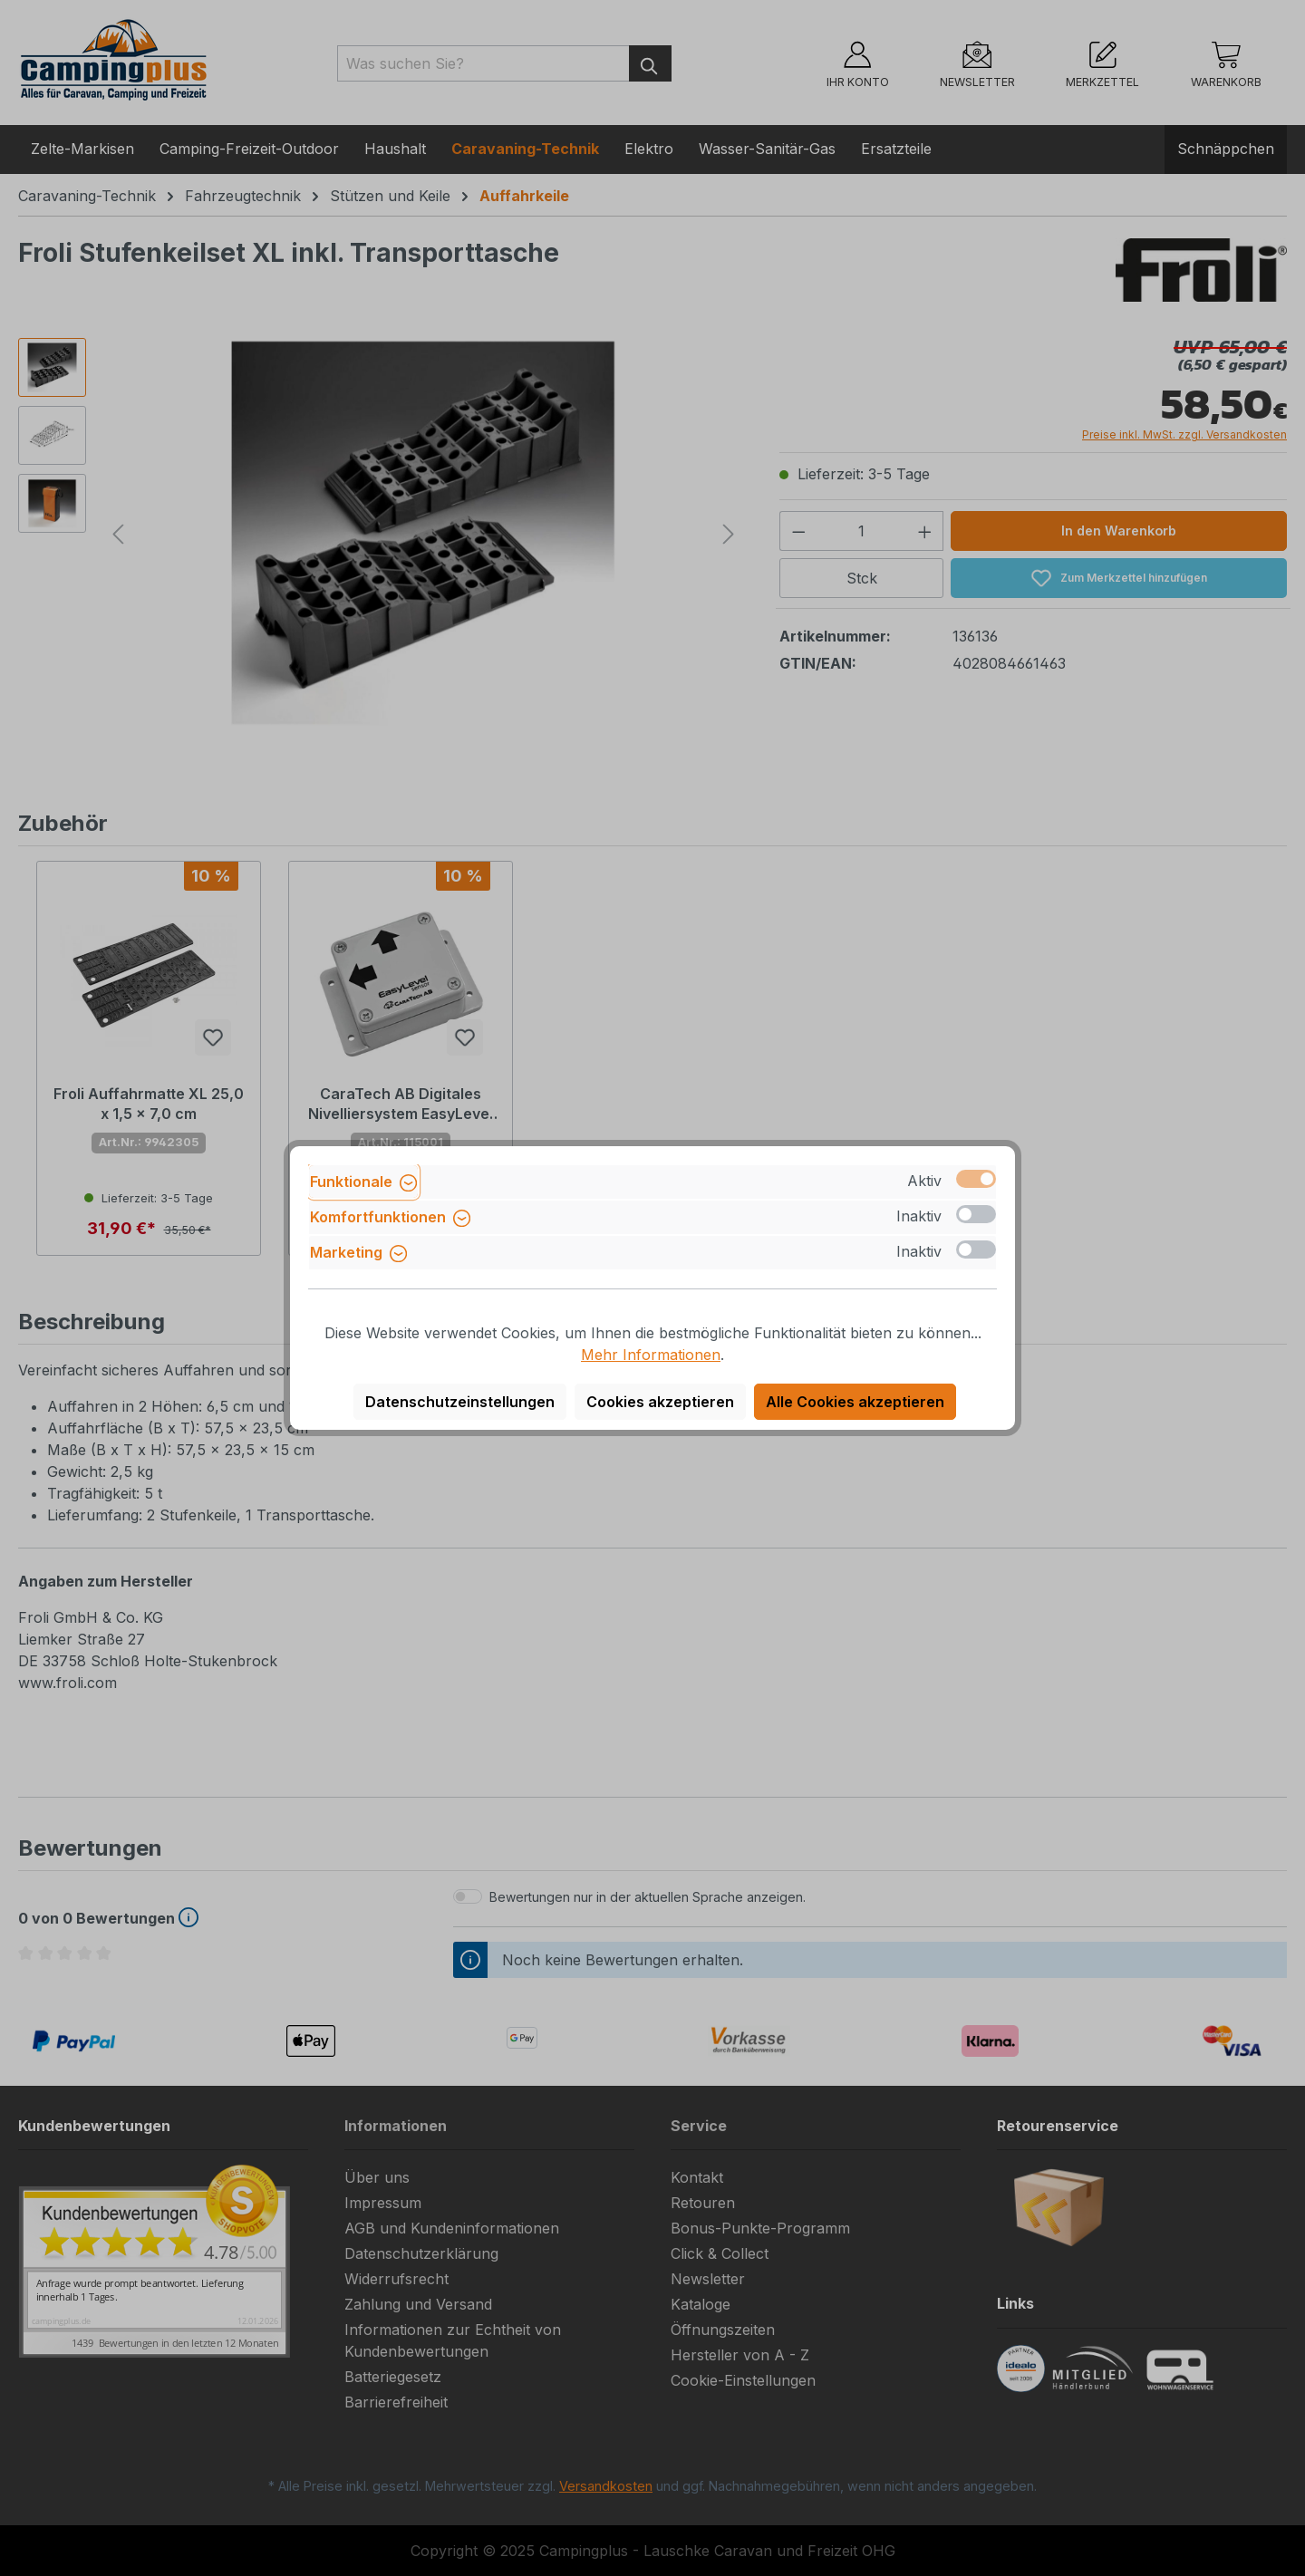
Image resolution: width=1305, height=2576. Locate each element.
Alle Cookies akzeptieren (855, 1402)
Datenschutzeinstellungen (460, 1402)
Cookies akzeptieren (660, 1402)
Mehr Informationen (650, 1355)
